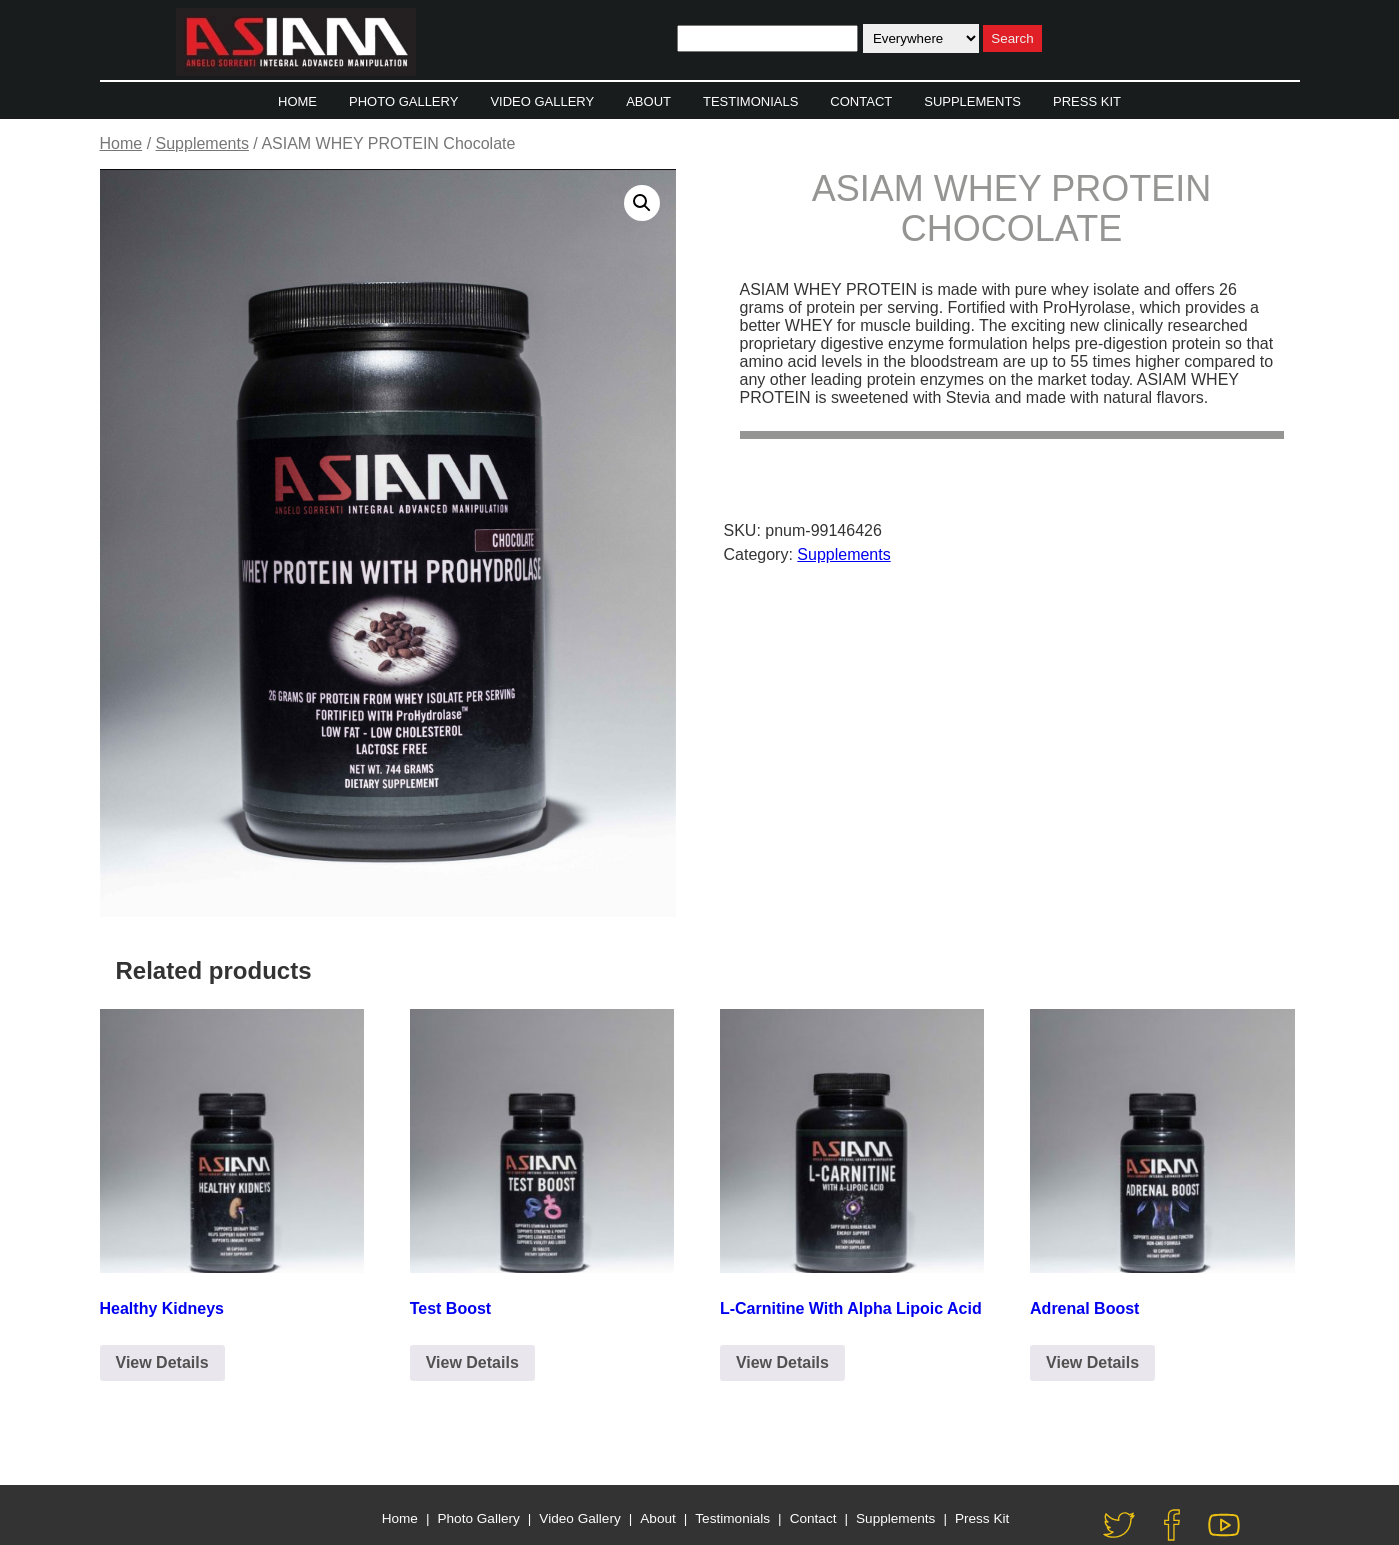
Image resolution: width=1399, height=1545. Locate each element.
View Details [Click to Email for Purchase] (162, 1362)
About (648, 101)
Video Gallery (542, 101)
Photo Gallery (403, 101)
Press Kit (1087, 101)
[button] (642, 203)
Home (297, 101)
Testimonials (750, 101)
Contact (861, 101)
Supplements (972, 101)
